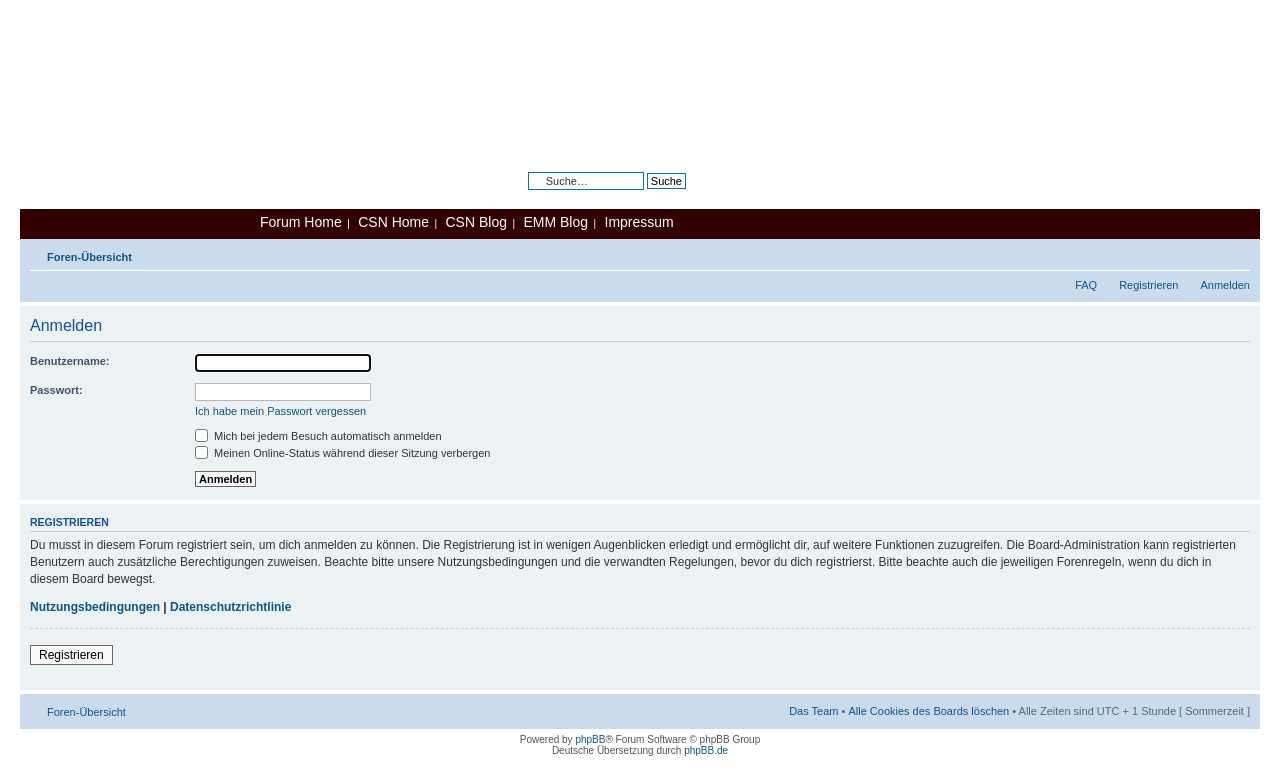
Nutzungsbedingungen (95, 607)
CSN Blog (475, 222)
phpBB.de (706, 750)
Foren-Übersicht (89, 257)
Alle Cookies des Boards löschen (928, 711)
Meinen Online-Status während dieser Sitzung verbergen (342, 453)
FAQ (1086, 285)
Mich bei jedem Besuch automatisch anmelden (318, 436)
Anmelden (1225, 285)
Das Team (813, 711)
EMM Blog (555, 222)
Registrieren (1148, 285)
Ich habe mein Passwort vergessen (280, 411)
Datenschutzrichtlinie (230, 607)
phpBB (590, 739)
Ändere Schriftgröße (1235, 253)
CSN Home (393, 222)
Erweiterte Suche (644, 196)
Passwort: (56, 390)
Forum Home (301, 222)
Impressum (639, 222)
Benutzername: (69, 361)
